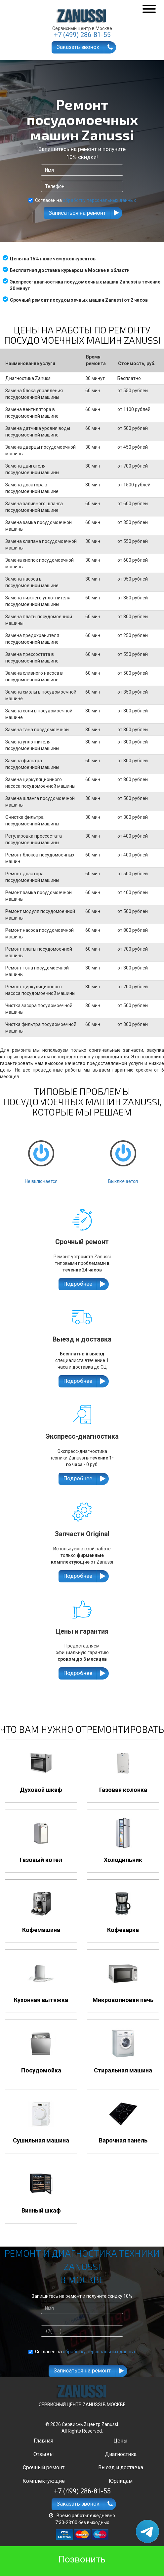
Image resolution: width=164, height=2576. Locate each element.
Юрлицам (121, 2481)
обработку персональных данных (99, 200)
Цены (120, 2441)
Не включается (41, 1156)
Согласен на (82, 200)
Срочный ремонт (43, 2467)
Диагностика (121, 2454)
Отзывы (43, 2454)
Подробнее (77, 1283)
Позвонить (82, 2559)
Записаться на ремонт (77, 212)
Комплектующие (43, 2481)
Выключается (123, 1156)
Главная (43, 2441)
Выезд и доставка (120, 2467)
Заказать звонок (78, 47)
